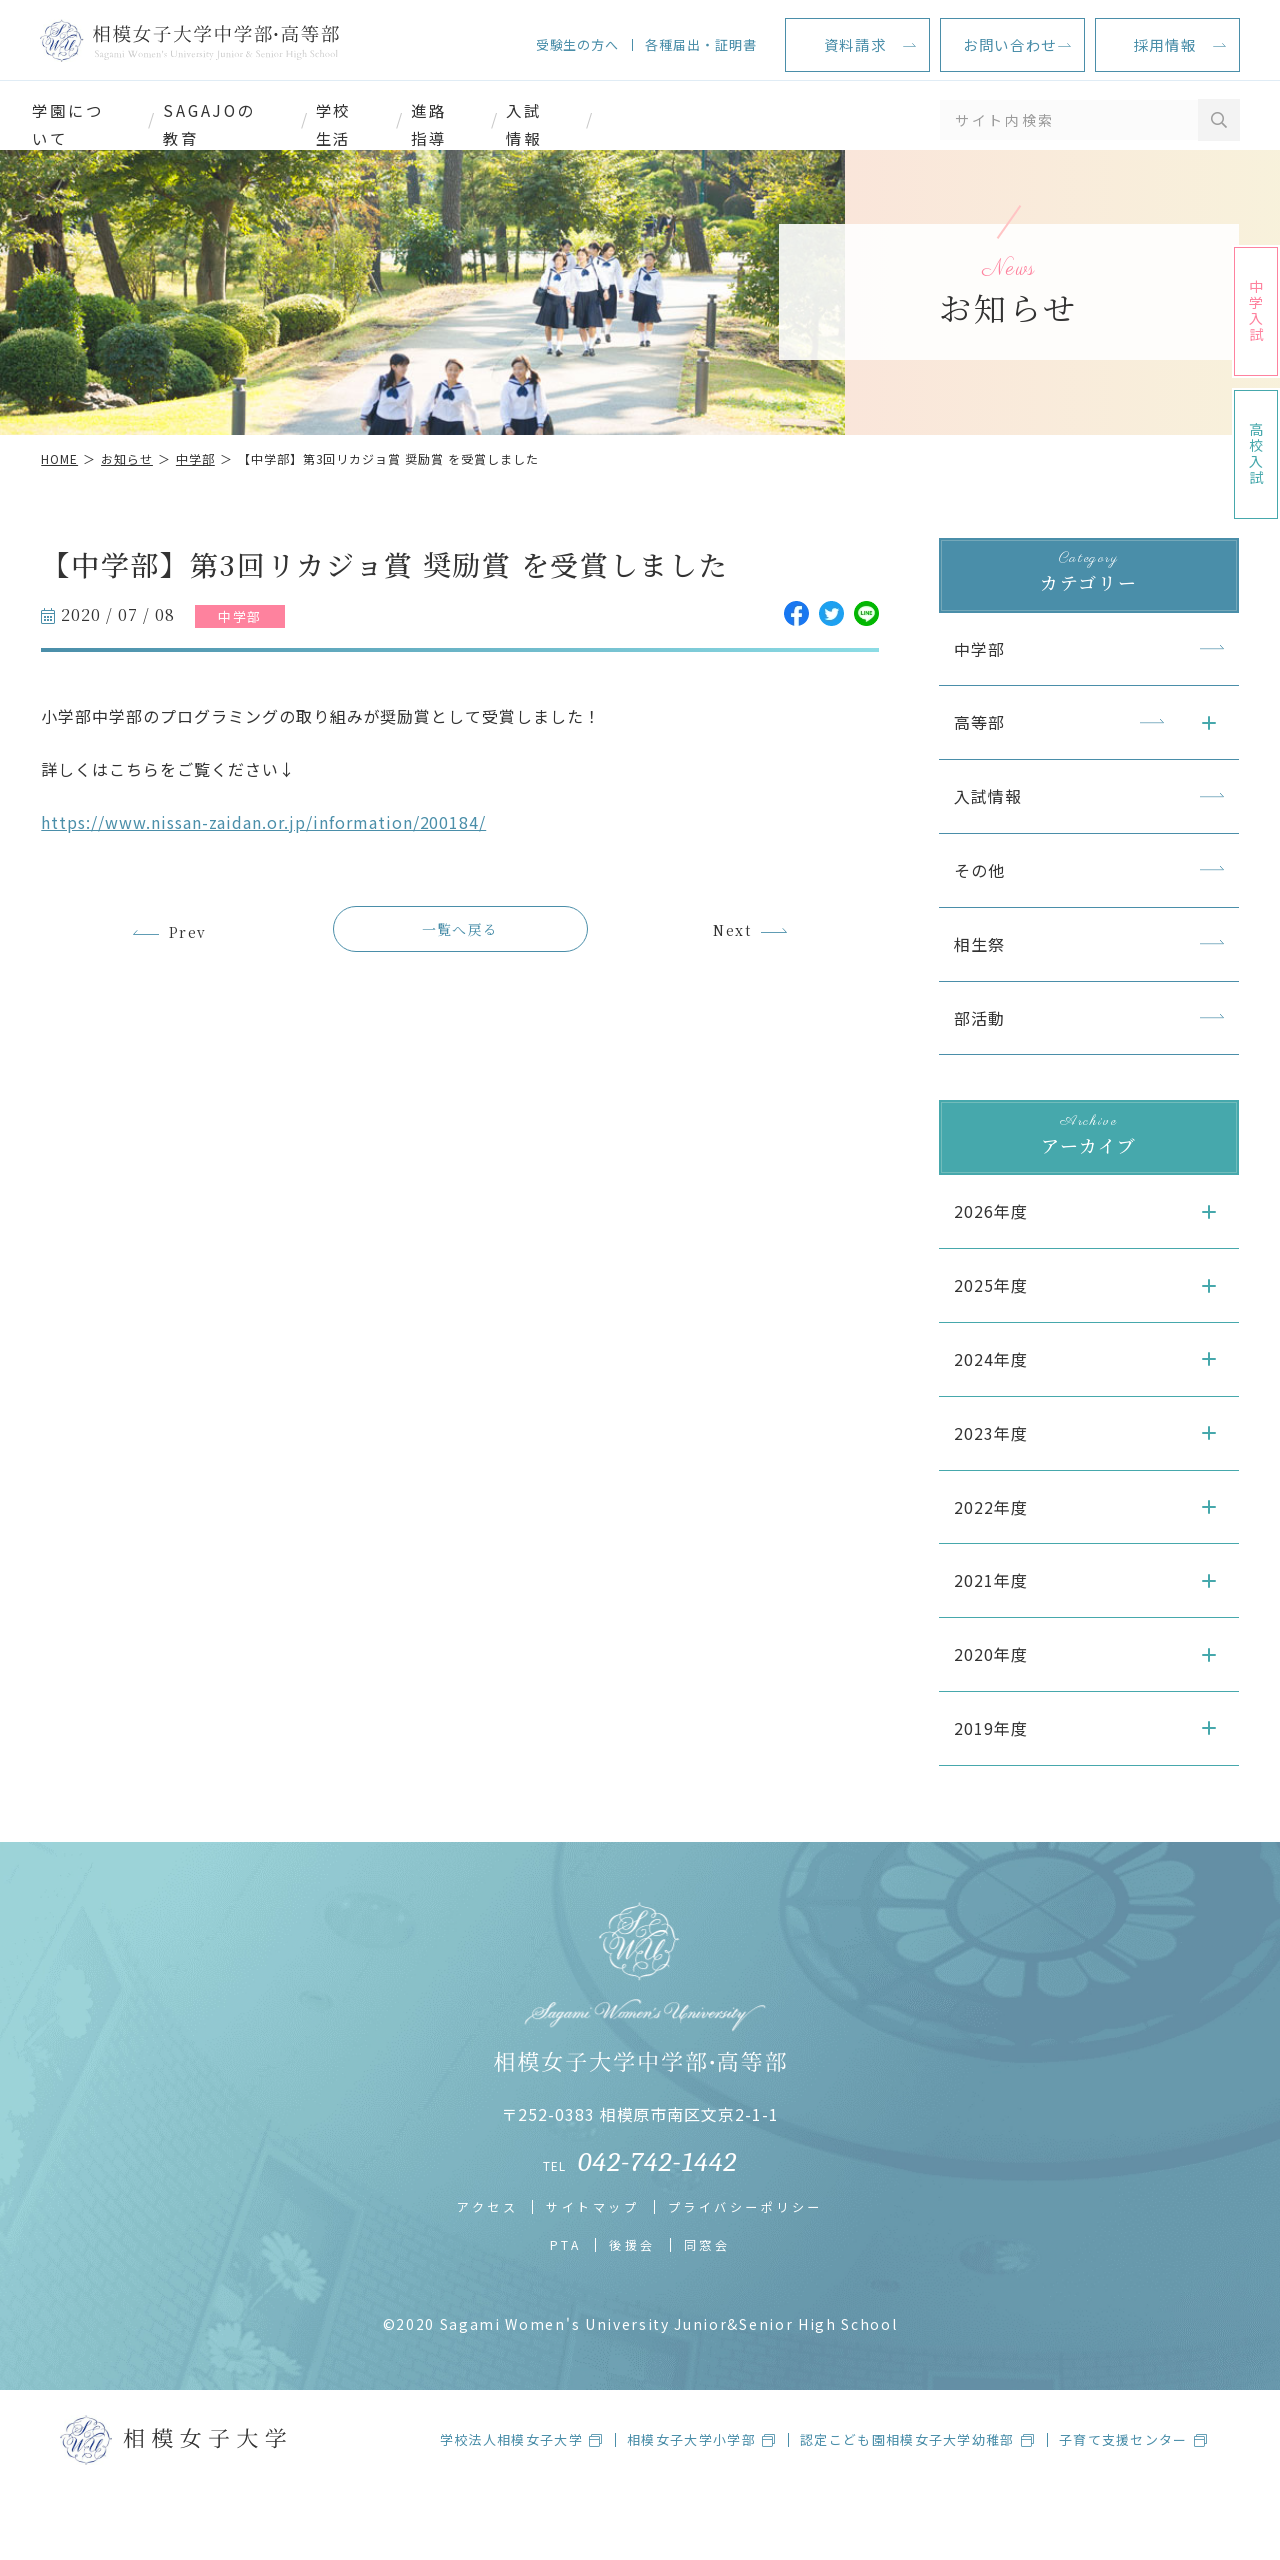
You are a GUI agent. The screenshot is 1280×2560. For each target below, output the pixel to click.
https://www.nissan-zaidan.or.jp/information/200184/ (282, 861)
